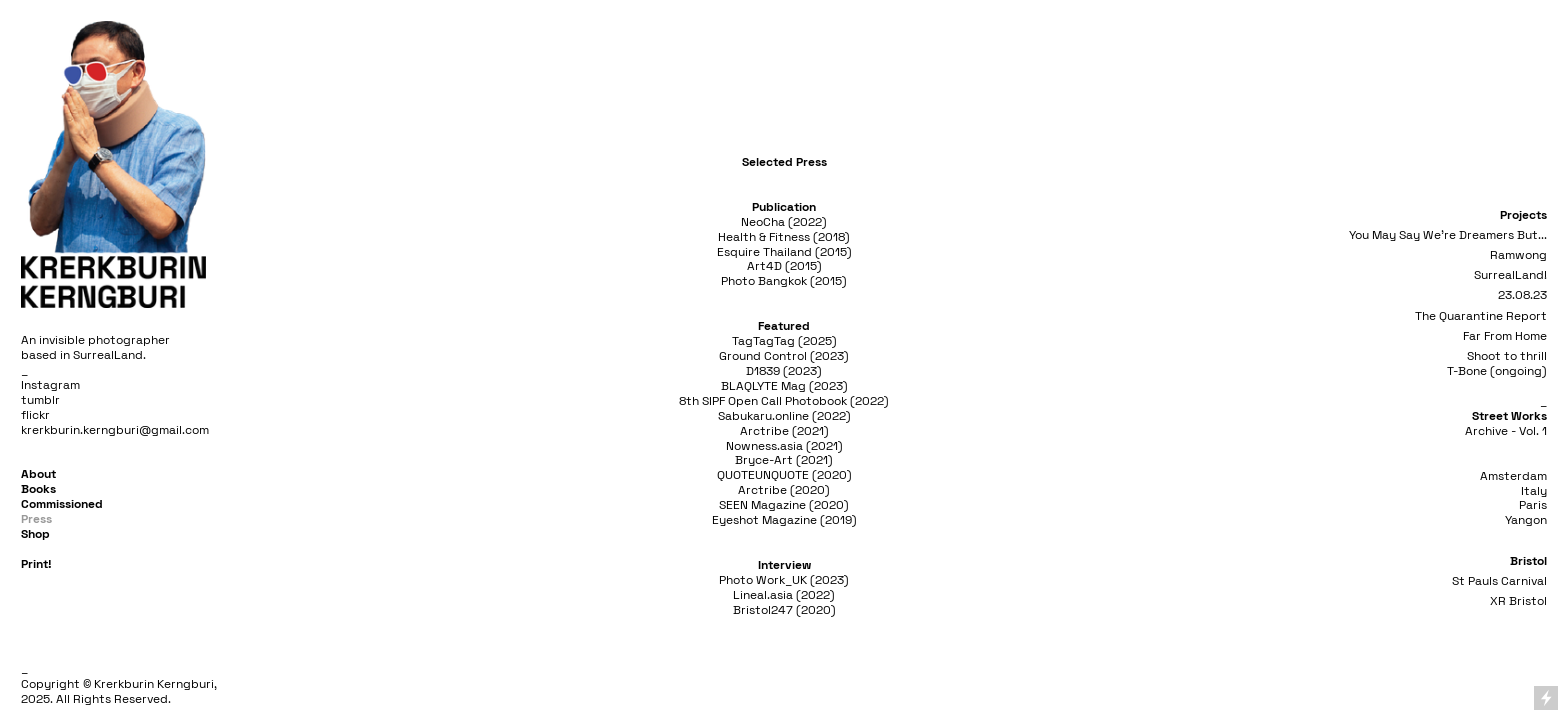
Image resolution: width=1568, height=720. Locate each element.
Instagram (50, 385)
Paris (1533, 505)
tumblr (40, 400)
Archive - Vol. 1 (1506, 431)
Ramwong (1518, 255)
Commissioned (62, 504)
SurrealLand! (1510, 275)
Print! (36, 564)
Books (38, 489)
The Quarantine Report (1481, 316)
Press (36, 519)
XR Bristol (1518, 601)
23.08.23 (1522, 295)
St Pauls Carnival (1499, 581)
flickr (35, 415)
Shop (35, 534)
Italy (1534, 491)
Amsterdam (1513, 476)
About (38, 474)
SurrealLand (108, 355)
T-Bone (1467, 371)
